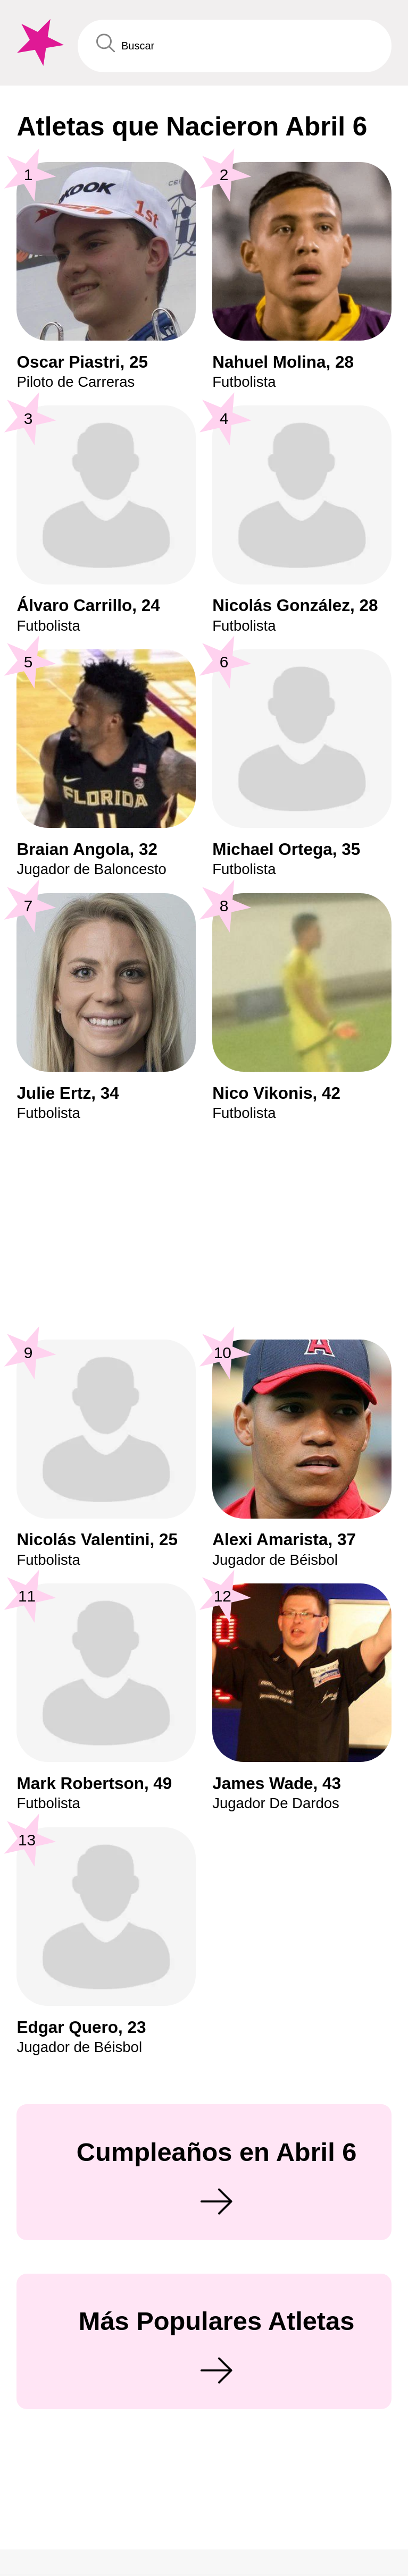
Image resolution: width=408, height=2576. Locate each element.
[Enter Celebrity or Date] (235, 46)
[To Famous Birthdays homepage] (38, 42)
